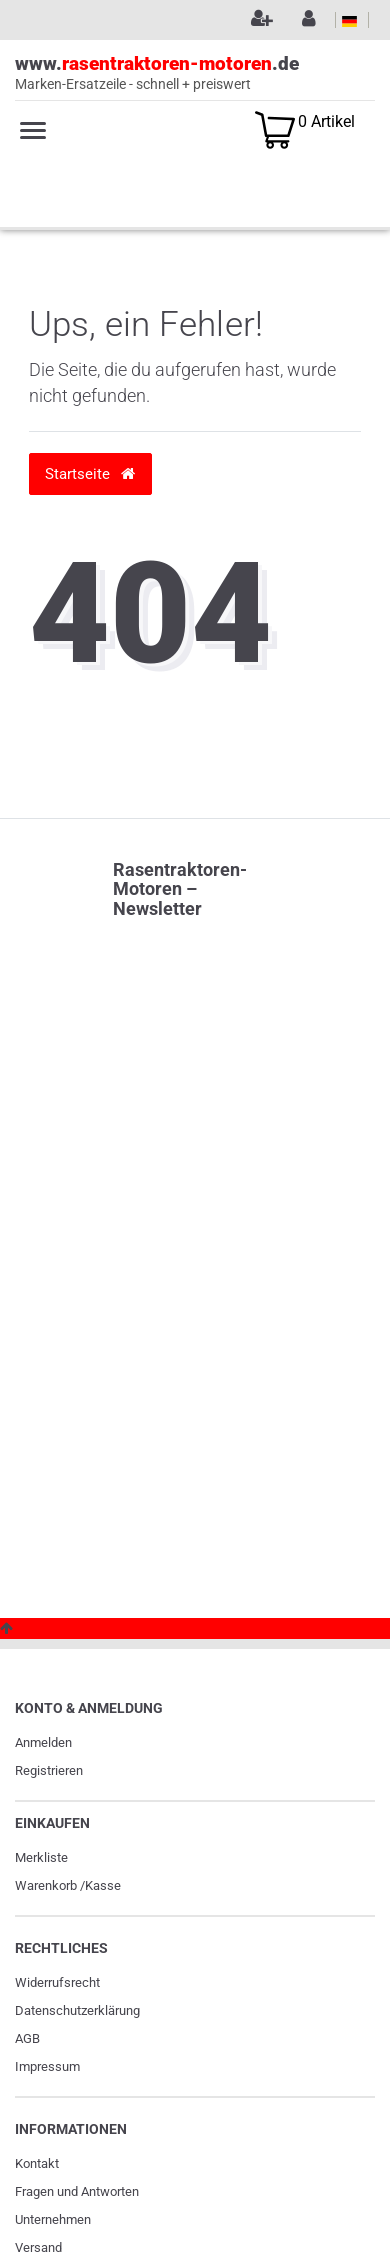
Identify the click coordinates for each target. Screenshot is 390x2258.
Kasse (103, 1885)
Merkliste (41, 1857)
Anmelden (43, 1742)
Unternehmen (53, 2219)
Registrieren (49, 1770)
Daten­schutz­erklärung (77, 2010)
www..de (195, 73)
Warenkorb (46, 1885)
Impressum (47, 2066)
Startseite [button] (90, 473)
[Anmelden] (306, 20)
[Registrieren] (259, 20)
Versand (38, 2247)
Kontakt (37, 2163)
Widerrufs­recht (57, 1982)
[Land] (349, 20)
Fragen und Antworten (77, 2191)
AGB (27, 2038)
